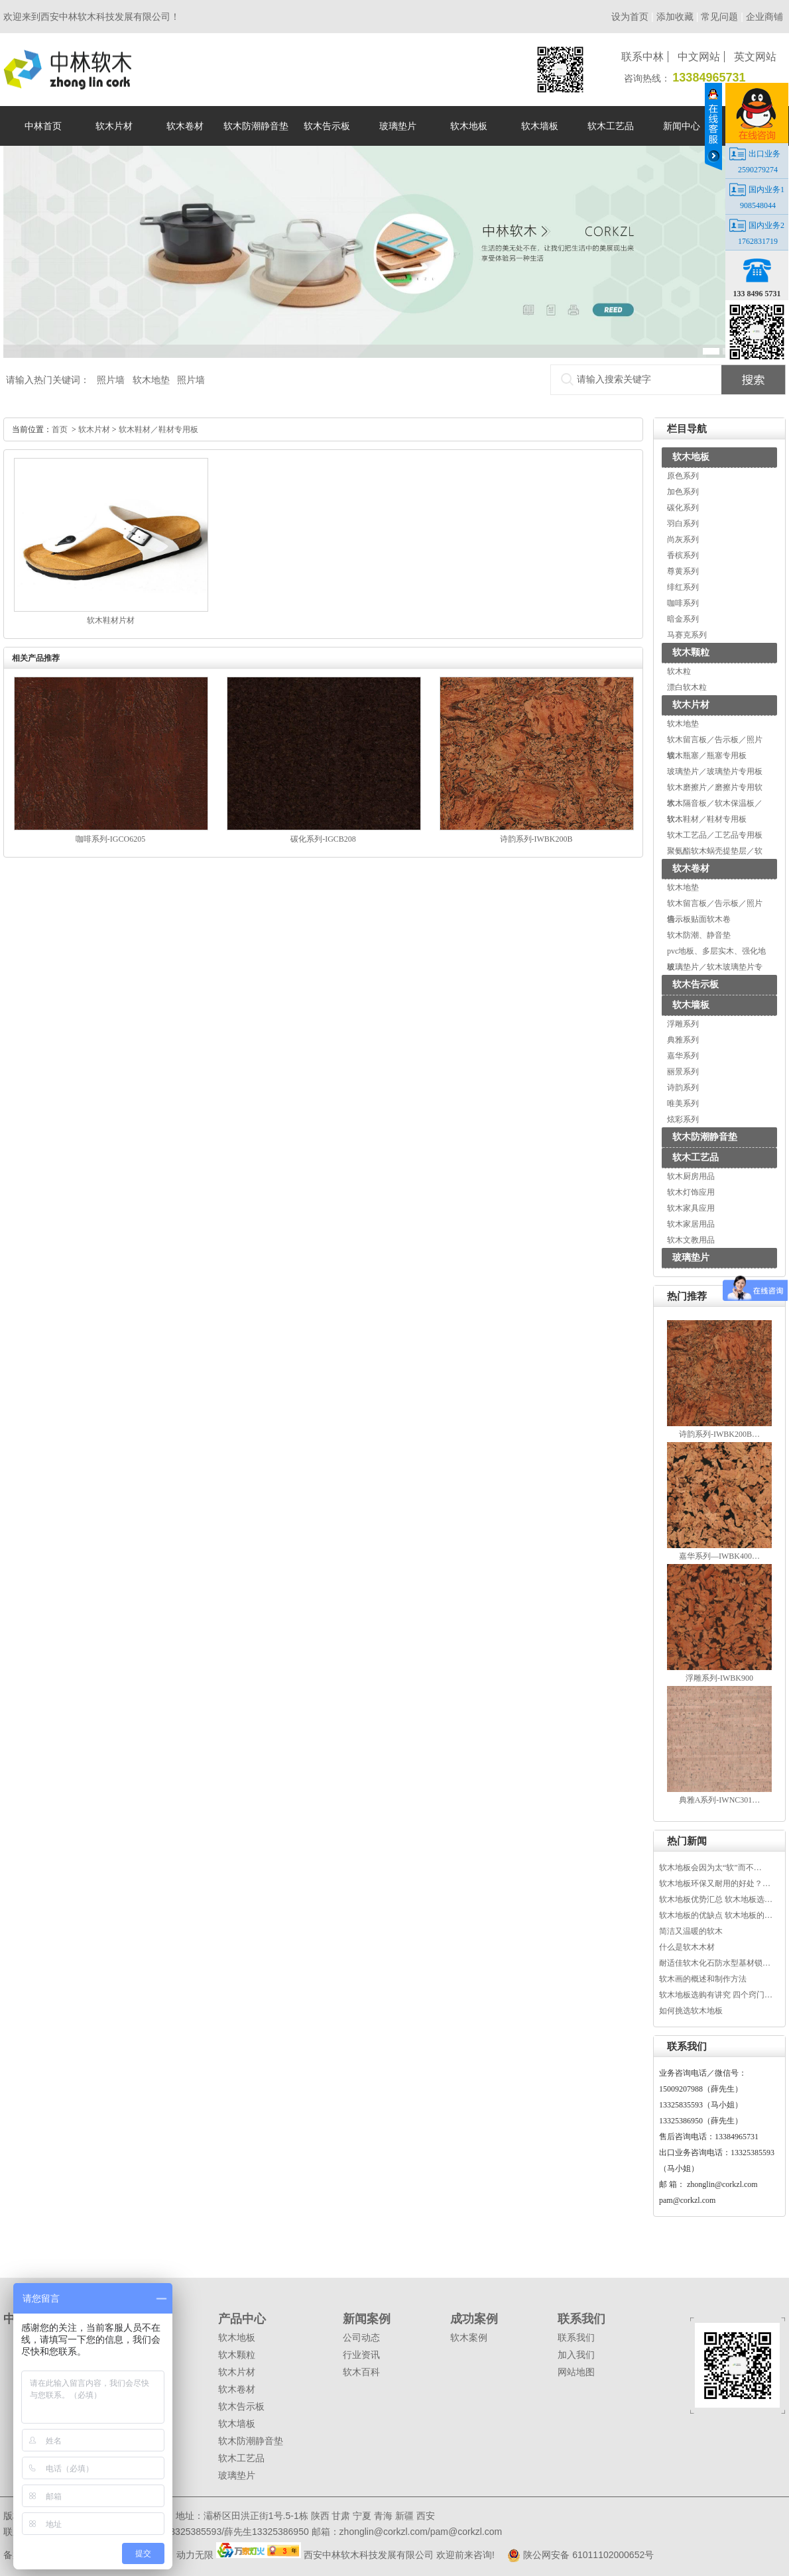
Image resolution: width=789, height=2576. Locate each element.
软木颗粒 (690, 652)
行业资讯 (361, 2354)
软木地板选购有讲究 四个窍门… (715, 1994)
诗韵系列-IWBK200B (536, 839)
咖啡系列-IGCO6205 (110, 839)
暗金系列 (683, 619)
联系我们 (581, 2318)
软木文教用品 (691, 1240)
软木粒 (679, 671)
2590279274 (758, 169)
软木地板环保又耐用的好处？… (714, 1883)
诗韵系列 (683, 1087)
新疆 (404, 2515)
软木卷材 (690, 868)
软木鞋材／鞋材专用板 (707, 819)
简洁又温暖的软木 (691, 1931)
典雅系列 (683, 1039)
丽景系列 (683, 1071)
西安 (425, 2515)
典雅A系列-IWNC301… (719, 1800)
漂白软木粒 (687, 687)
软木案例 (468, 2337)
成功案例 (474, 2318)
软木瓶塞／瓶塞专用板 (707, 755)
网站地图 (576, 2372)
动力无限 (194, 2554)
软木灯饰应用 (691, 1192)
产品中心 (242, 2318)
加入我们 (576, 2354)
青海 (383, 2515)
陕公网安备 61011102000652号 (575, 2554)
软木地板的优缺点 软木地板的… (715, 1915)
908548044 (758, 205)
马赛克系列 (687, 635)
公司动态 (361, 2337)
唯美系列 (683, 1103)
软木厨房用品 (691, 1176)
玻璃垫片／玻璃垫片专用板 (714, 771)
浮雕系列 (683, 1024)
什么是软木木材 (687, 1947)
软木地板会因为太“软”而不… (710, 1867)
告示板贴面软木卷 (699, 919)
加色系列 (683, 491)
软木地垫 (151, 379)
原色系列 (683, 475)
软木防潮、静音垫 (699, 935)
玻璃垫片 (690, 1257)
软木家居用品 (691, 1224)
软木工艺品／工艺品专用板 (714, 835)
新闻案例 (367, 2318)
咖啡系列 (683, 603)
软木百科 (361, 2372)
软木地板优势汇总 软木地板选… (715, 1899)
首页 (60, 429)
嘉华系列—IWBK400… (719, 1556)
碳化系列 (683, 507)
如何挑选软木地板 (691, 2010)
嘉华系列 (683, 1055)
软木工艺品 (695, 1157)
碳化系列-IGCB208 (323, 839)
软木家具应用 (691, 1208)
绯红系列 (683, 587)
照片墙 (111, 379)
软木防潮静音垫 (704, 1137)
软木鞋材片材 (111, 620)
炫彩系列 (683, 1119)
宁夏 (362, 2515)
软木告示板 (695, 984)
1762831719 (758, 241)
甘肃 (341, 2515)
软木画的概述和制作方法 (703, 1979)
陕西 (320, 2515)
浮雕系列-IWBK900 (719, 1678)
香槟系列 (683, 555)
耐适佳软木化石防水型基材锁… (714, 1963)
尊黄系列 (683, 571)
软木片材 (690, 705)
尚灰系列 (683, 539)
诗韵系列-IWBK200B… (719, 1434)
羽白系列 (683, 523)
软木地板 (690, 457)
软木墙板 (690, 1005)
